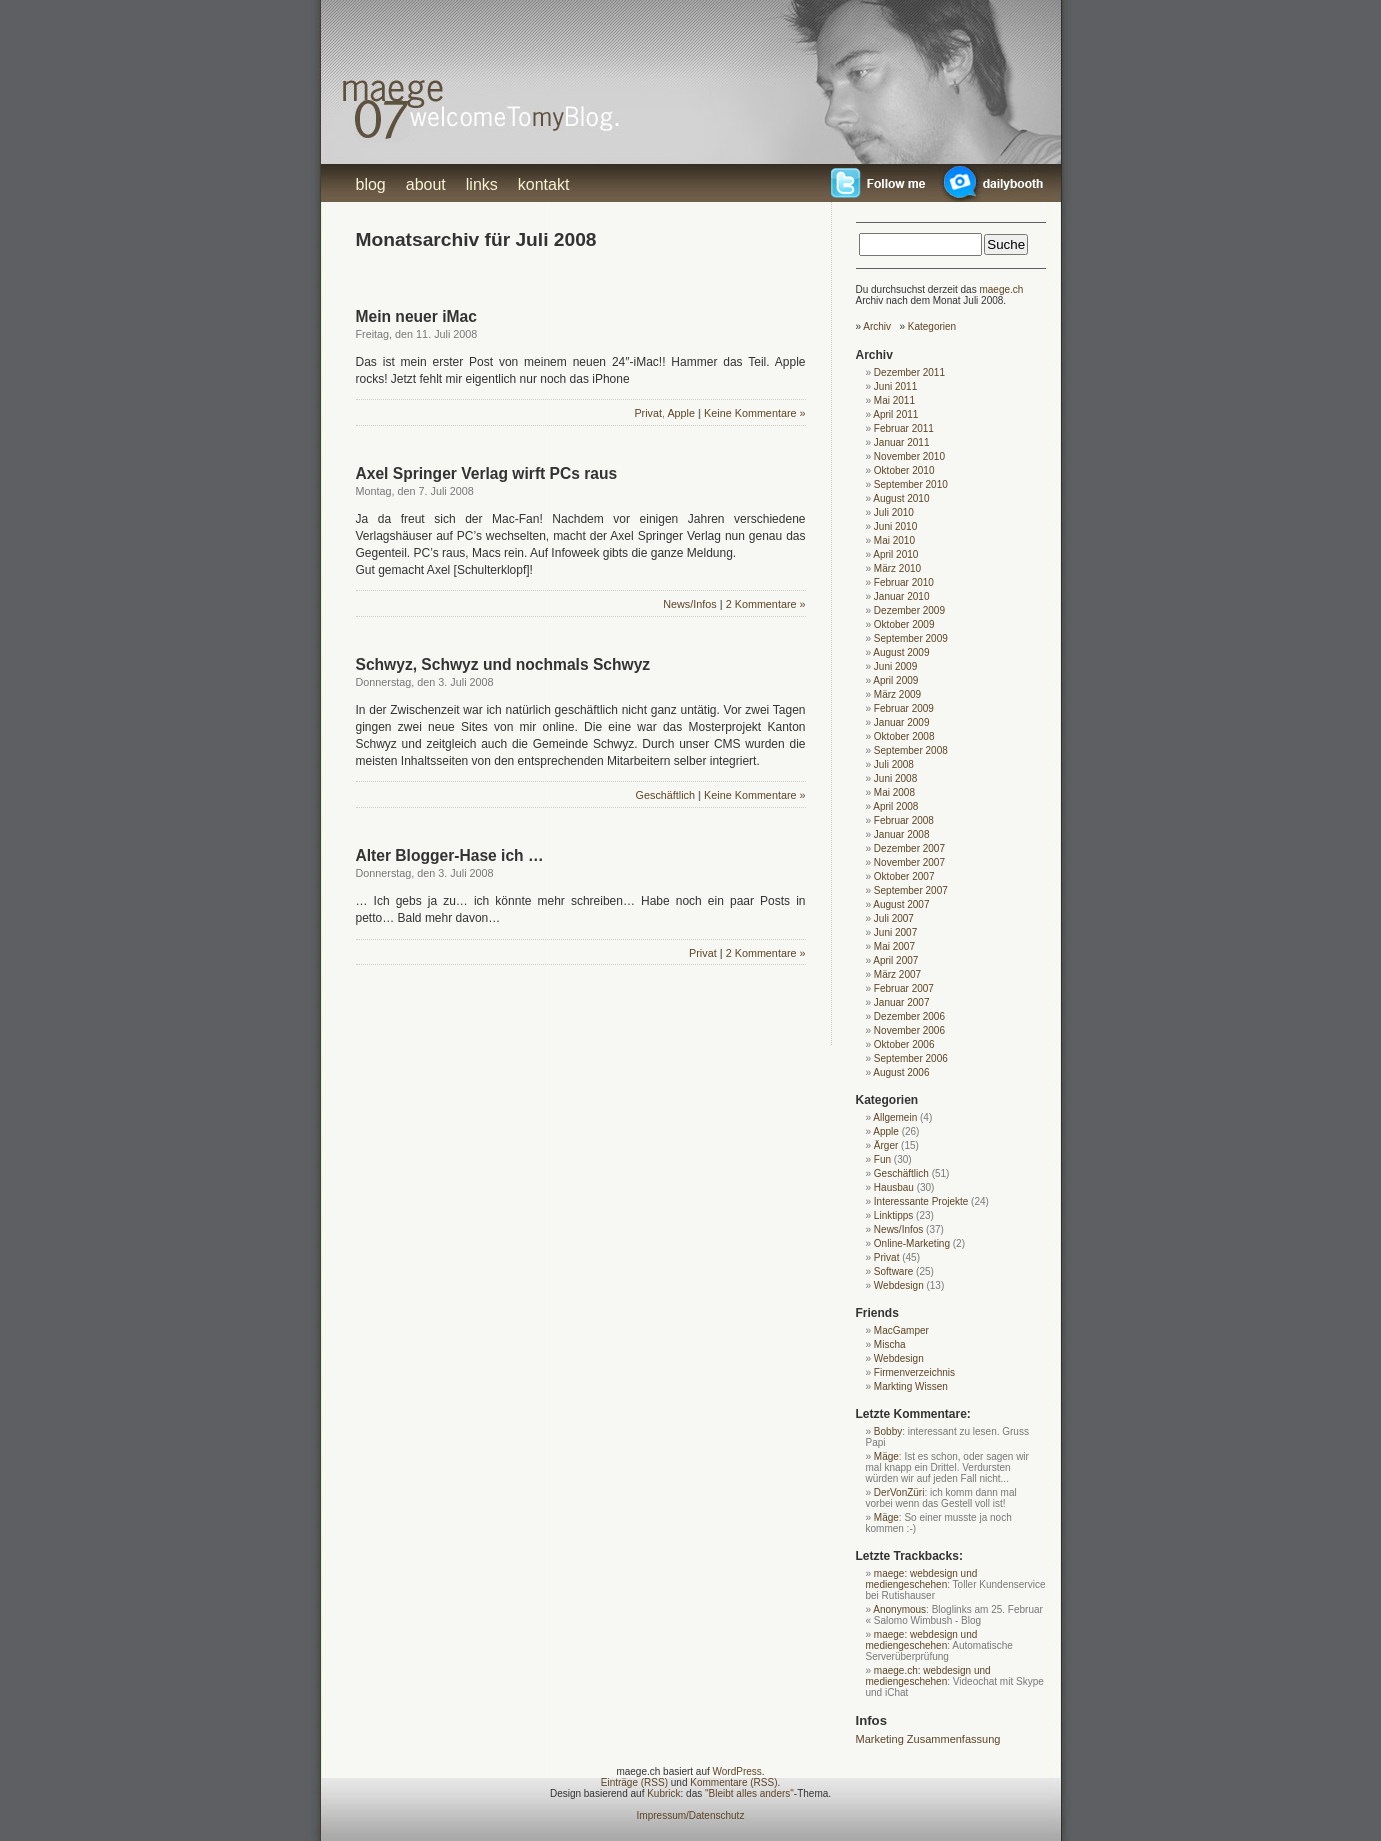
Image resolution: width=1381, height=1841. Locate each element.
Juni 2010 (895, 526)
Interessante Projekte (921, 1201)
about (426, 184)
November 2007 (909, 862)
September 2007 (911, 890)
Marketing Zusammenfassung (928, 1739)
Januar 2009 (902, 722)
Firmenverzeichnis (914, 1372)
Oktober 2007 (904, 876)
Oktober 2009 (904, 624)
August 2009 (901, 652)
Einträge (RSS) (634, 1782)
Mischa (890, 1344)
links (482, 184)
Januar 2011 (902, 442)
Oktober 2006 (904, 1044)
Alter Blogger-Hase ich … (450, 855)
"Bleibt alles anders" (749, 1793)
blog (371, 184)
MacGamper (901, 1330)
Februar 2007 (904, 988)
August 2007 (901, 904)
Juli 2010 (894, 512)
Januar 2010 (902, 596)
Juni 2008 (895, 778)
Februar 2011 (904, 428)
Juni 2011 (895, 386)
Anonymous (899, 1609)
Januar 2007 (902, 1002)
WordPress (737, 1771)
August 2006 (901, 1072)
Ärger (886, 1145)
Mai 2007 (894, 946)
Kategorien (932, 326)
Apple (681, 413)
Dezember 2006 (909, 1016)
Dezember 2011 (909, 372)
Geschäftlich (665, 795)
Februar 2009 (904, 708)
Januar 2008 (902, 834)
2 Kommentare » (766, 604)
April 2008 (895, 806)
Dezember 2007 (909, 848)
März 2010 (897, 568)
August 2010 (901, 498)
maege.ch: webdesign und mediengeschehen (928, 1676)
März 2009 (897, 694)
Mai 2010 (894, 540)
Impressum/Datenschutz (691, 1815)
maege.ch (1001, 289)
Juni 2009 (895, 666)
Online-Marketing (912, 1243)
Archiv (877, 326)
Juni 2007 (895, 932)
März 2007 (897, 974)
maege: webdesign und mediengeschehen (922, 1579)
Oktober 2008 (904, 736)
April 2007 (895, 960)
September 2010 (911, 484)
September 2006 (911, 1058)
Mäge (886, 1456)
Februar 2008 (904, 820)
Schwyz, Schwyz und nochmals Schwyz (503, 664)
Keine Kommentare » (754, 413)
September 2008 (911, 750)
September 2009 (911, 638)
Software (893, 1271)
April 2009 (895, 680)
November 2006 (909, 1030)
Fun (882, 1159)
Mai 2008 (894, 792)
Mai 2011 (894, 400)
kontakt (544, 184)
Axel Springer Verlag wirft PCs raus (487, 473)
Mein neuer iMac (416, 316)
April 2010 (895, 554)
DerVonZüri (899, 1492)
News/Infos (689, 604)
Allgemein (895, 1117)
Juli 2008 (894, 764)
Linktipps (893, 1215)
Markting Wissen (911, 1386)
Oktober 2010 (904, 470)
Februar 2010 (904, 582)
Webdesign (899, 1285)
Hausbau (894, 1187)
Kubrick (663, 1793)
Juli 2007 (894, 918)
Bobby (888, 1431)
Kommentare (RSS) (733, 1782)
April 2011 (895, 414)
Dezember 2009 (909, 610)
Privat (648, 413)
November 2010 (909, 456)
